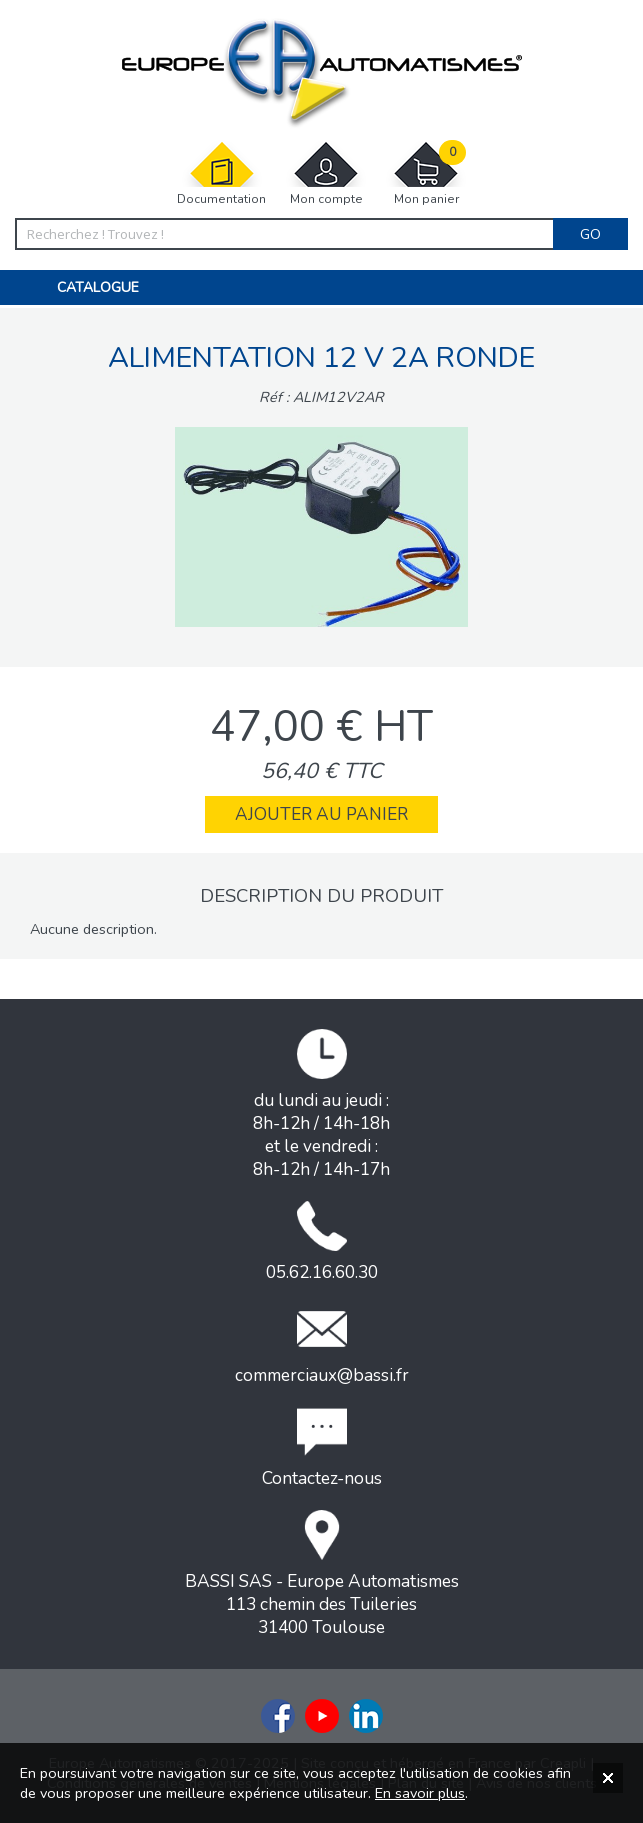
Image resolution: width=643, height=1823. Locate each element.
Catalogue (98, 287)
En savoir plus (420, 1793)
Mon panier (426, 173)
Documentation (221, 173)
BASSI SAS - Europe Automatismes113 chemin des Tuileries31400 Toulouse (322, 1574)
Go (590, 234)
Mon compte (326, 173)
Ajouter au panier (321, 814)
